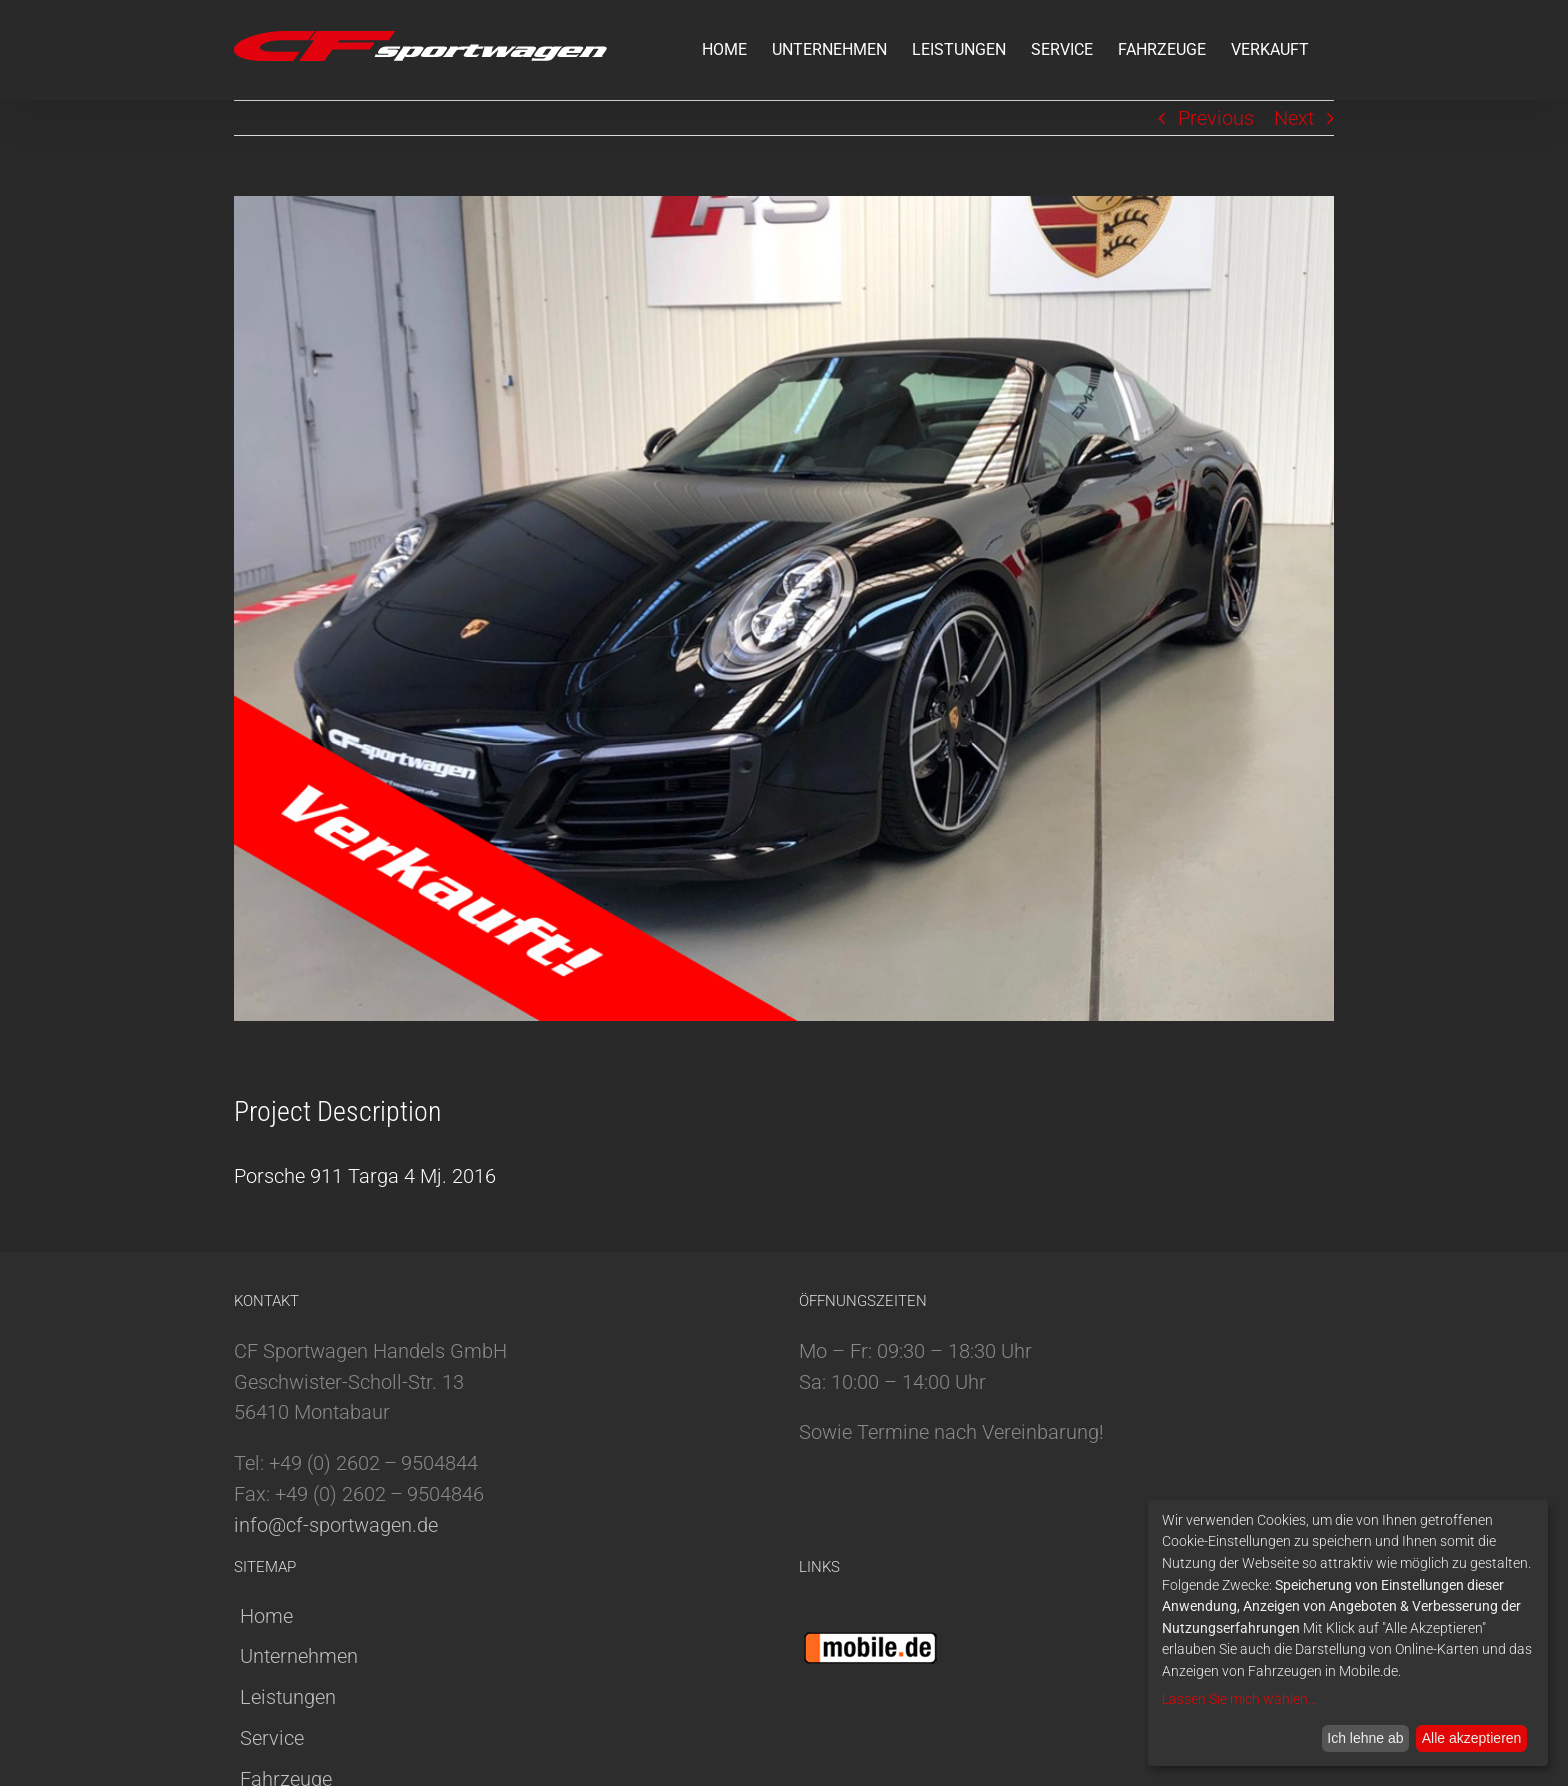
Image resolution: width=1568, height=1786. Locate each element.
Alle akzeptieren (1472, 1738)
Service (272, 1738)
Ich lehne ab (1365, 1738)
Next (1294, 118)
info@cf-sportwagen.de (336, 1525)
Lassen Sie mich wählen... (1239, 1699)
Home (266, 1616)
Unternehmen (299, 1656)
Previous (1216, 118)
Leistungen (288, 1697)
